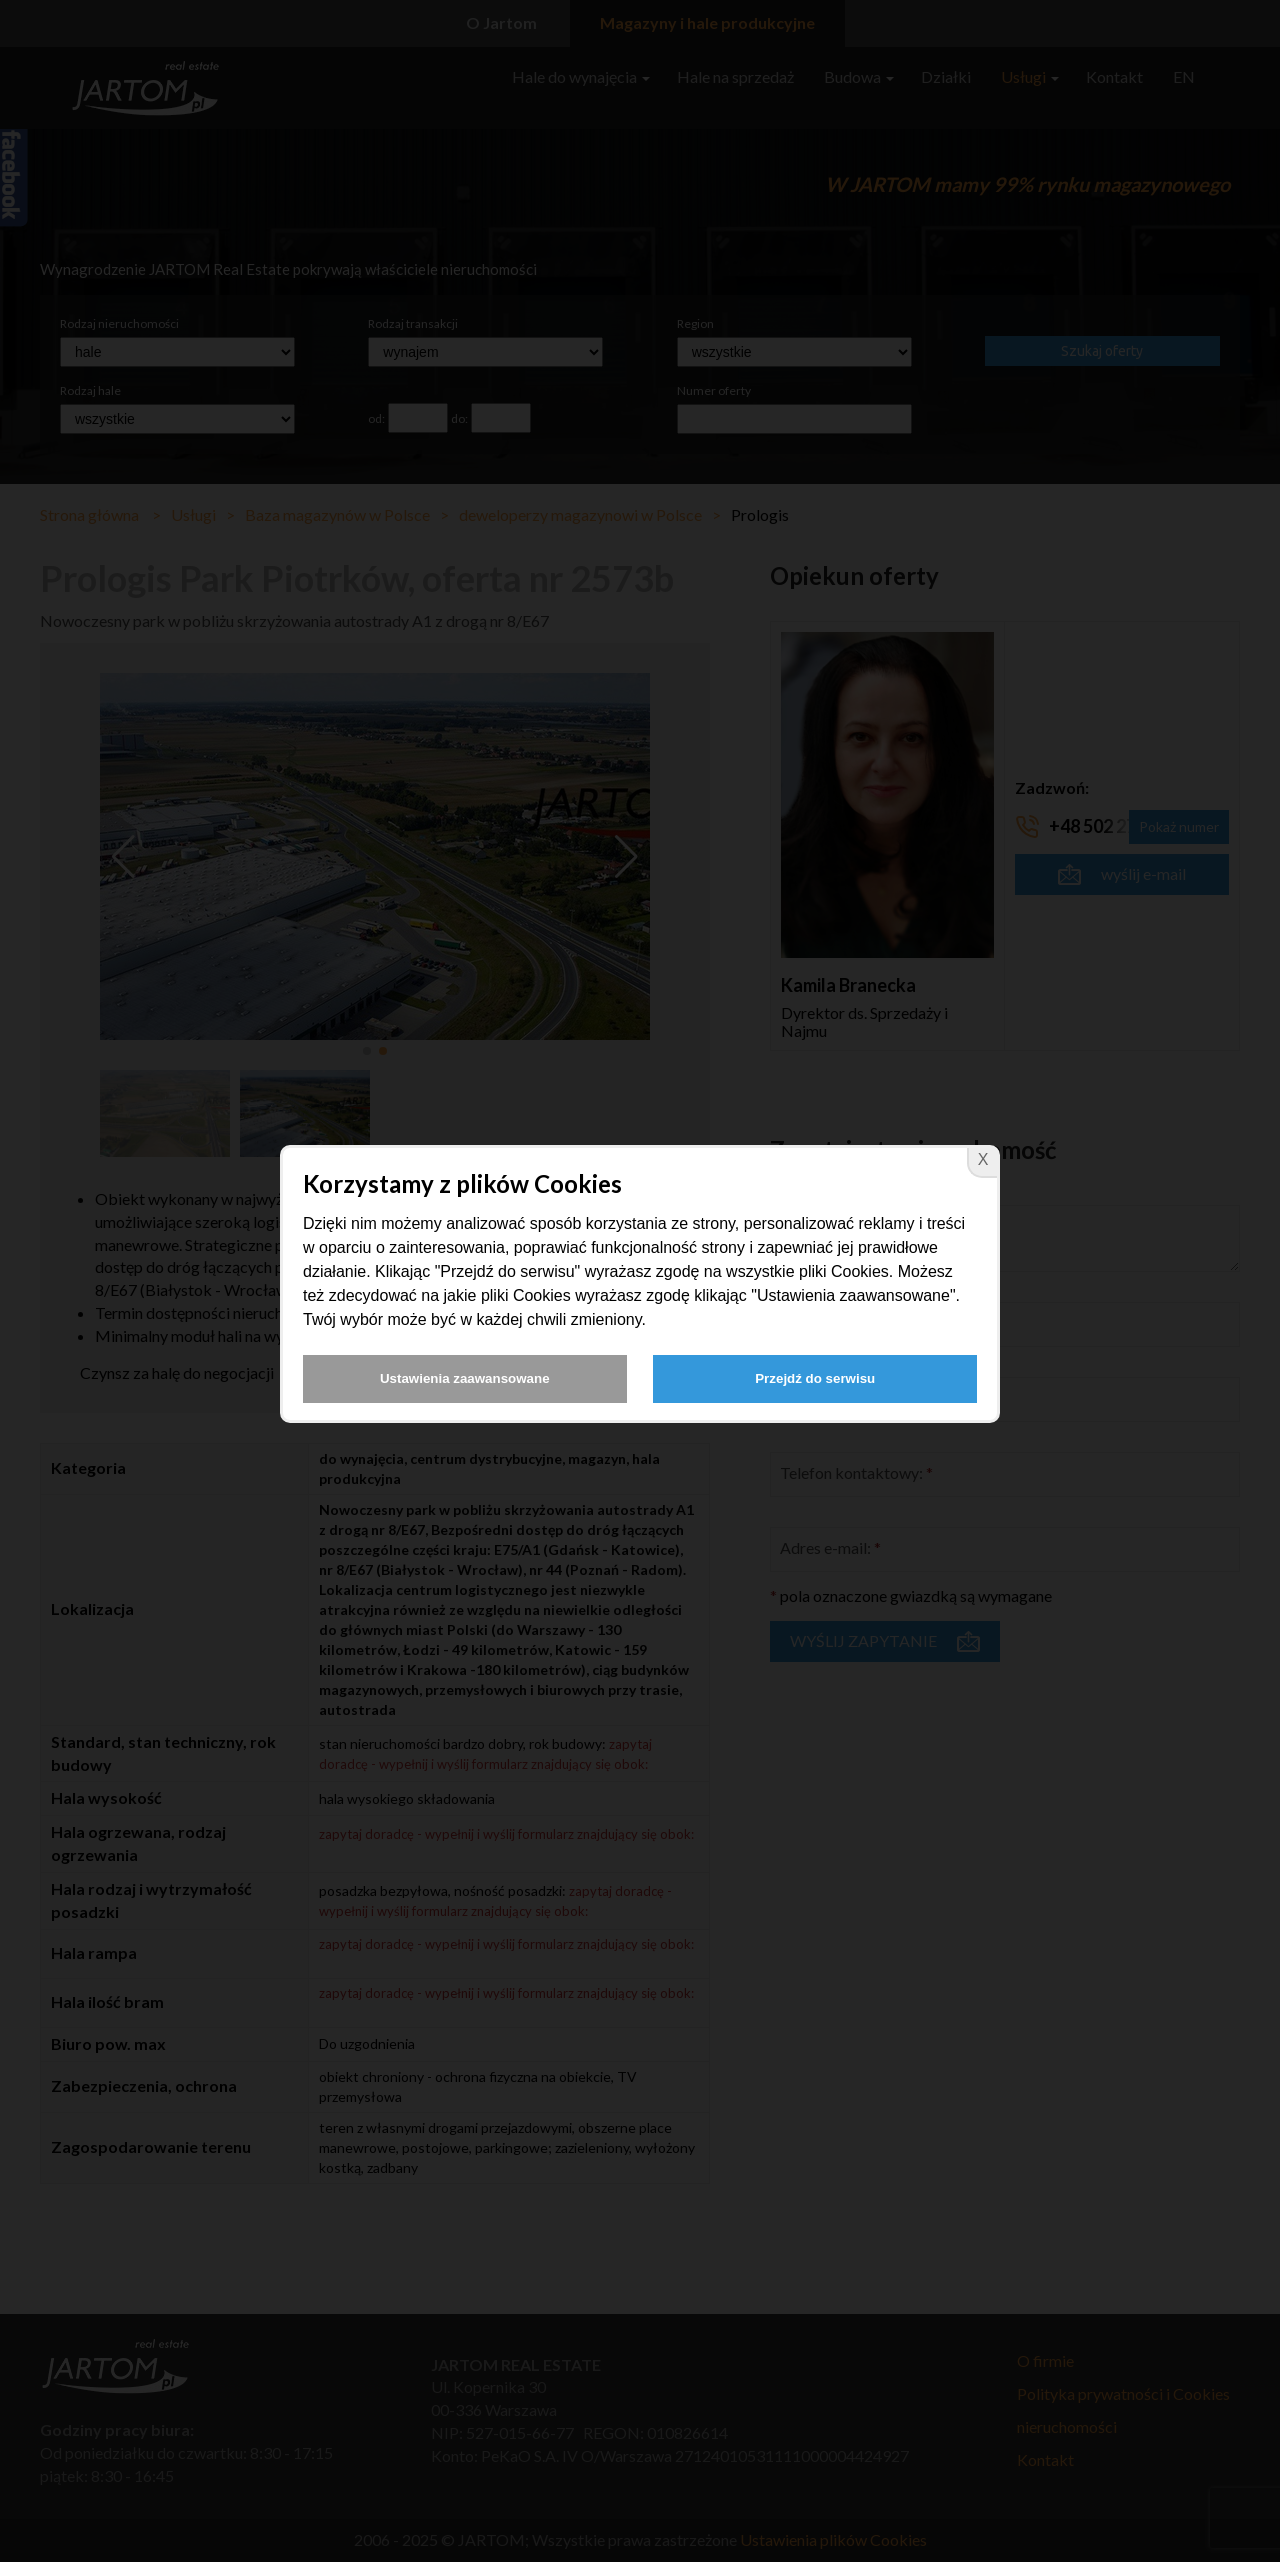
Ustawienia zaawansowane (465, 1378)
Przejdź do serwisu (815, 1378)
